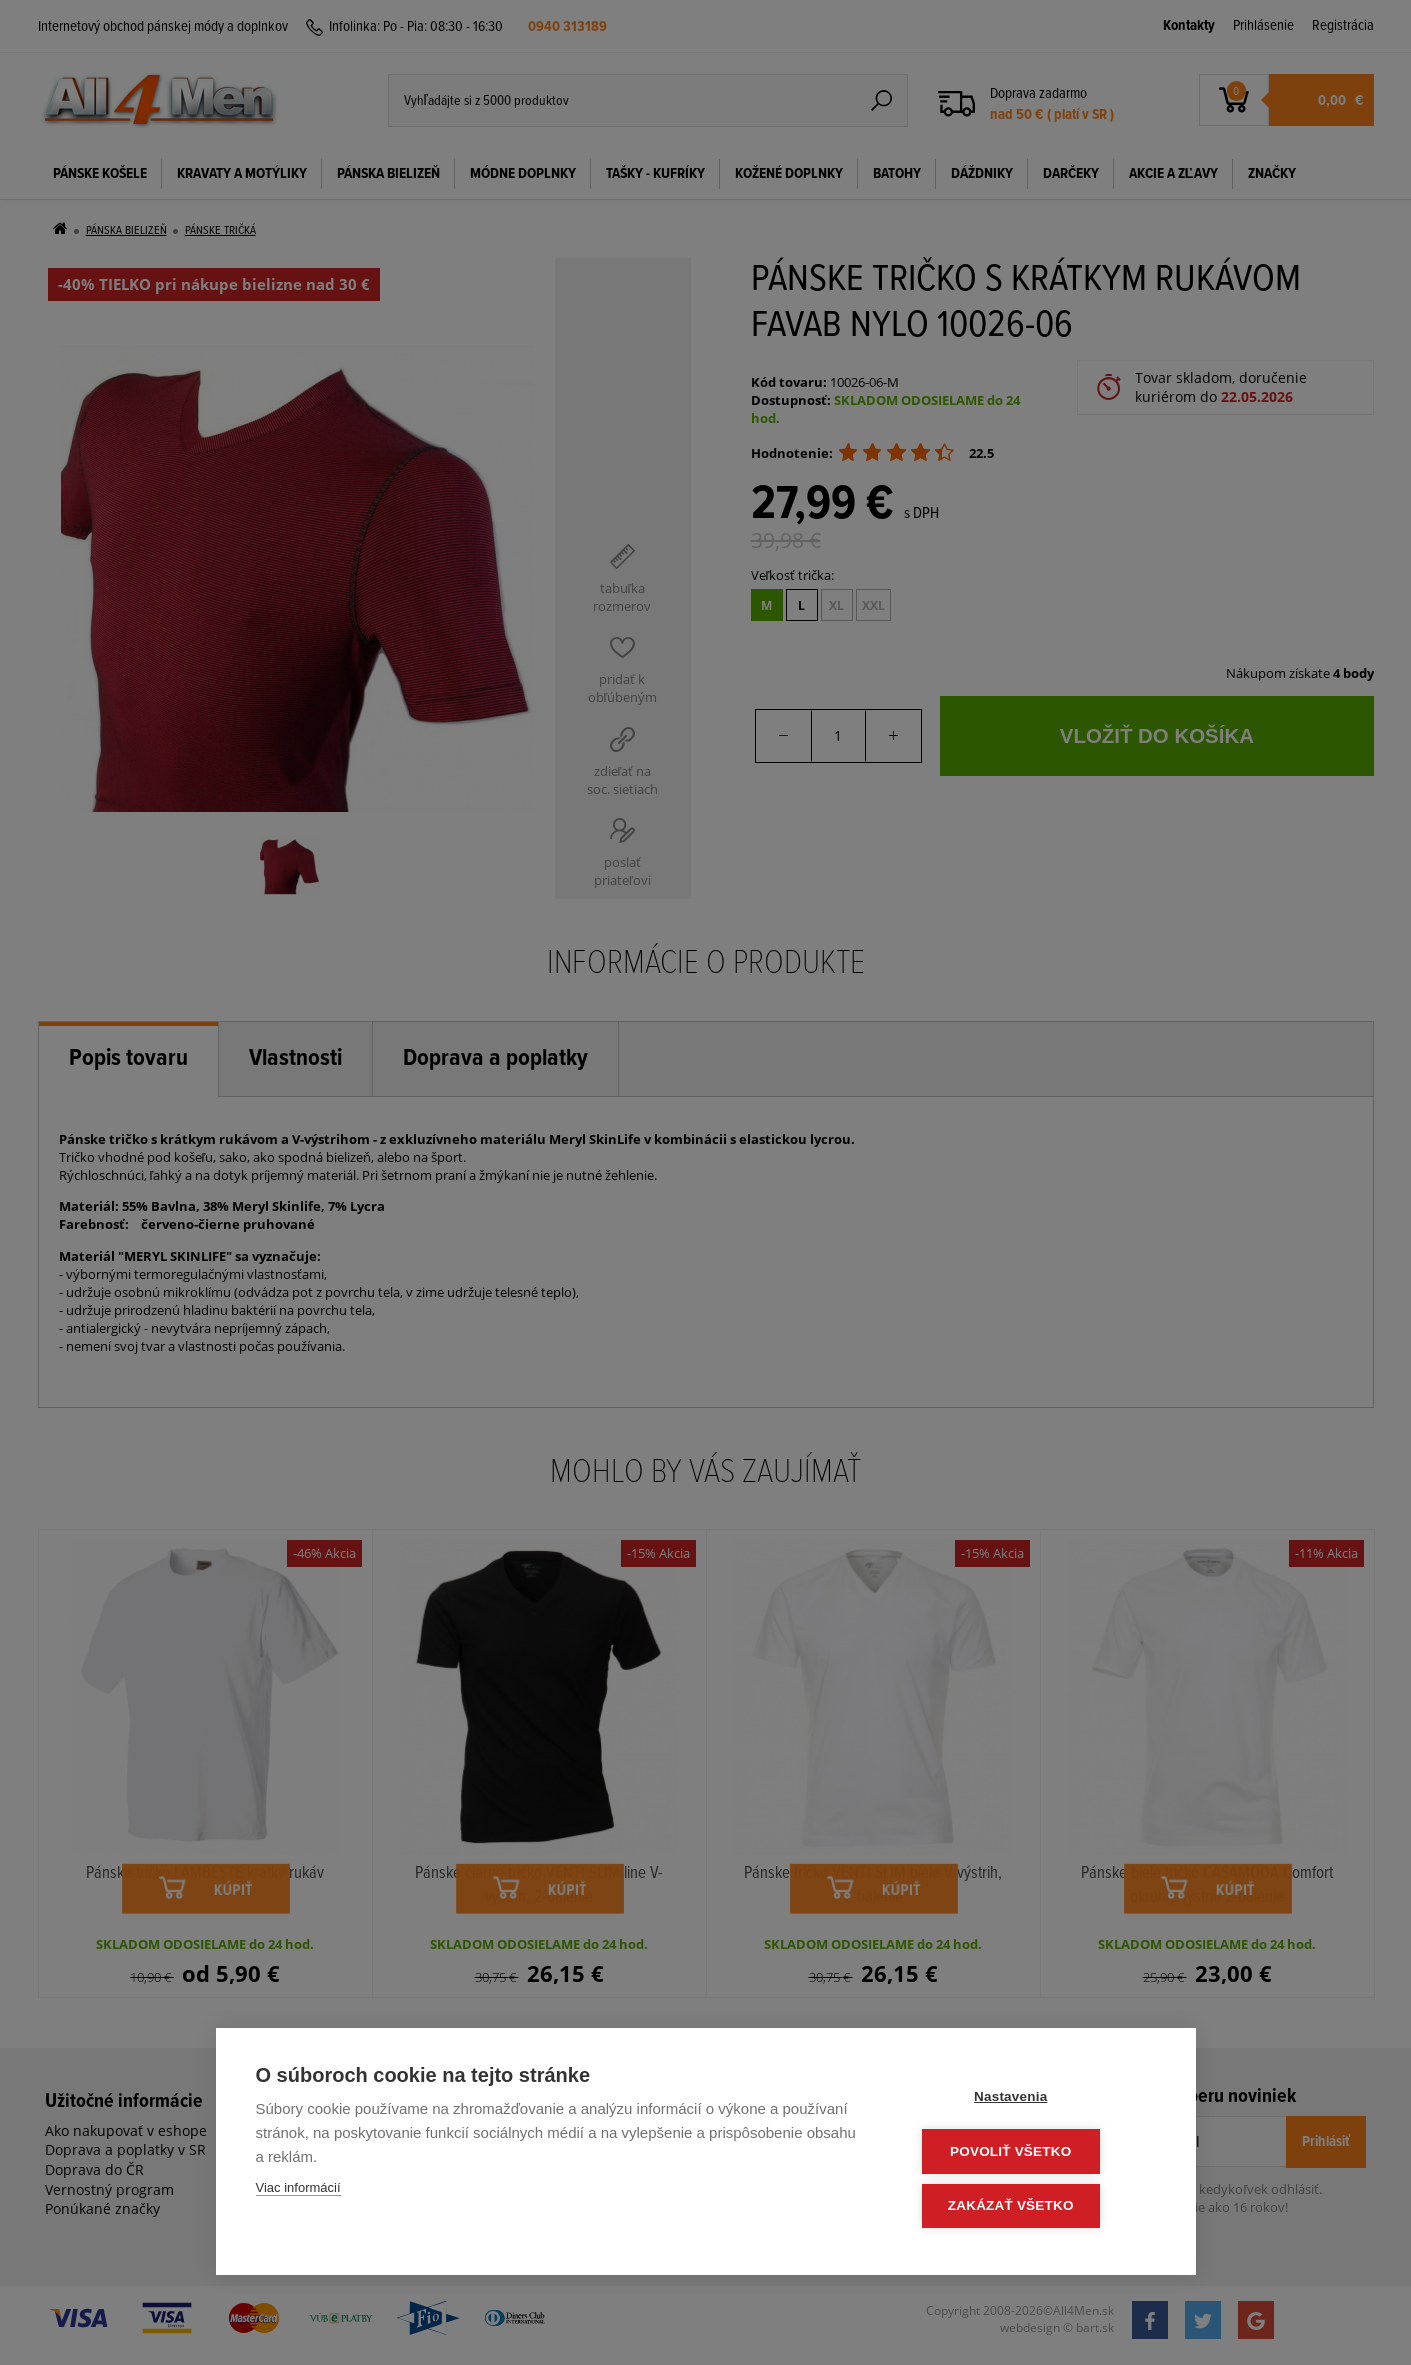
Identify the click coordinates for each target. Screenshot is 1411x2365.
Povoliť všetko (1034, 2153)
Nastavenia (1034, 2100)
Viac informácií (298, 2191)
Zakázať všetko (1035, 2206)
